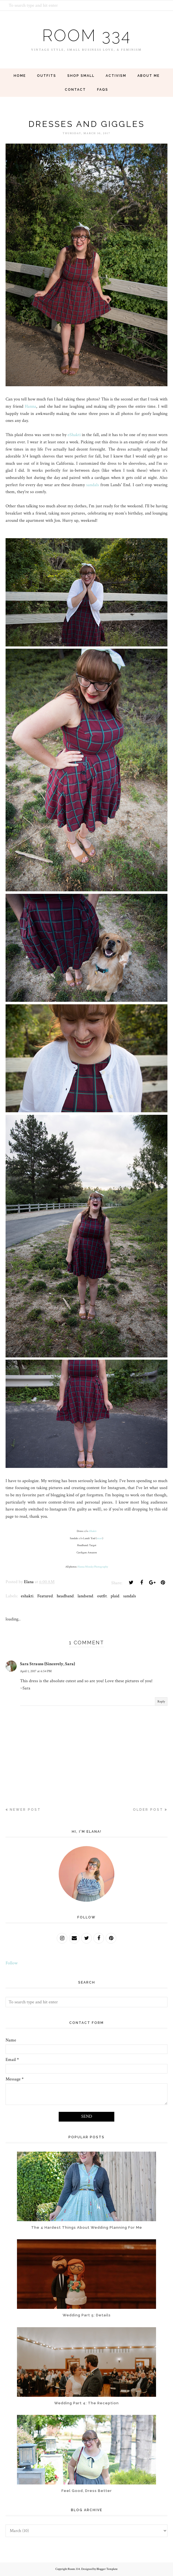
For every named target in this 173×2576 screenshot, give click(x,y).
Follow (12, 1963)
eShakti (74, 435)
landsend (85, 1596)
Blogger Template (107, 2569)
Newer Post (25, 1810)
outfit (102, 1596)
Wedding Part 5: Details (87, 2315)
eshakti (27, 1596)
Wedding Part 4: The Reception (86, 2403)
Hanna (30, 406)
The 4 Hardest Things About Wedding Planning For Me (86, 2227)
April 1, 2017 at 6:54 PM (36, 1671)
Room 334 (86, 35)
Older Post (148, 1810)
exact (99, 1538)
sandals (92, 485)
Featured (45, 1596)
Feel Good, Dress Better (86, 2491)
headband (65, 1596)
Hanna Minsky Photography (93, 1567)
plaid (115, 1596)
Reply (161, 1701)
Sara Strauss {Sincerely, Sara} (47, 1664)
